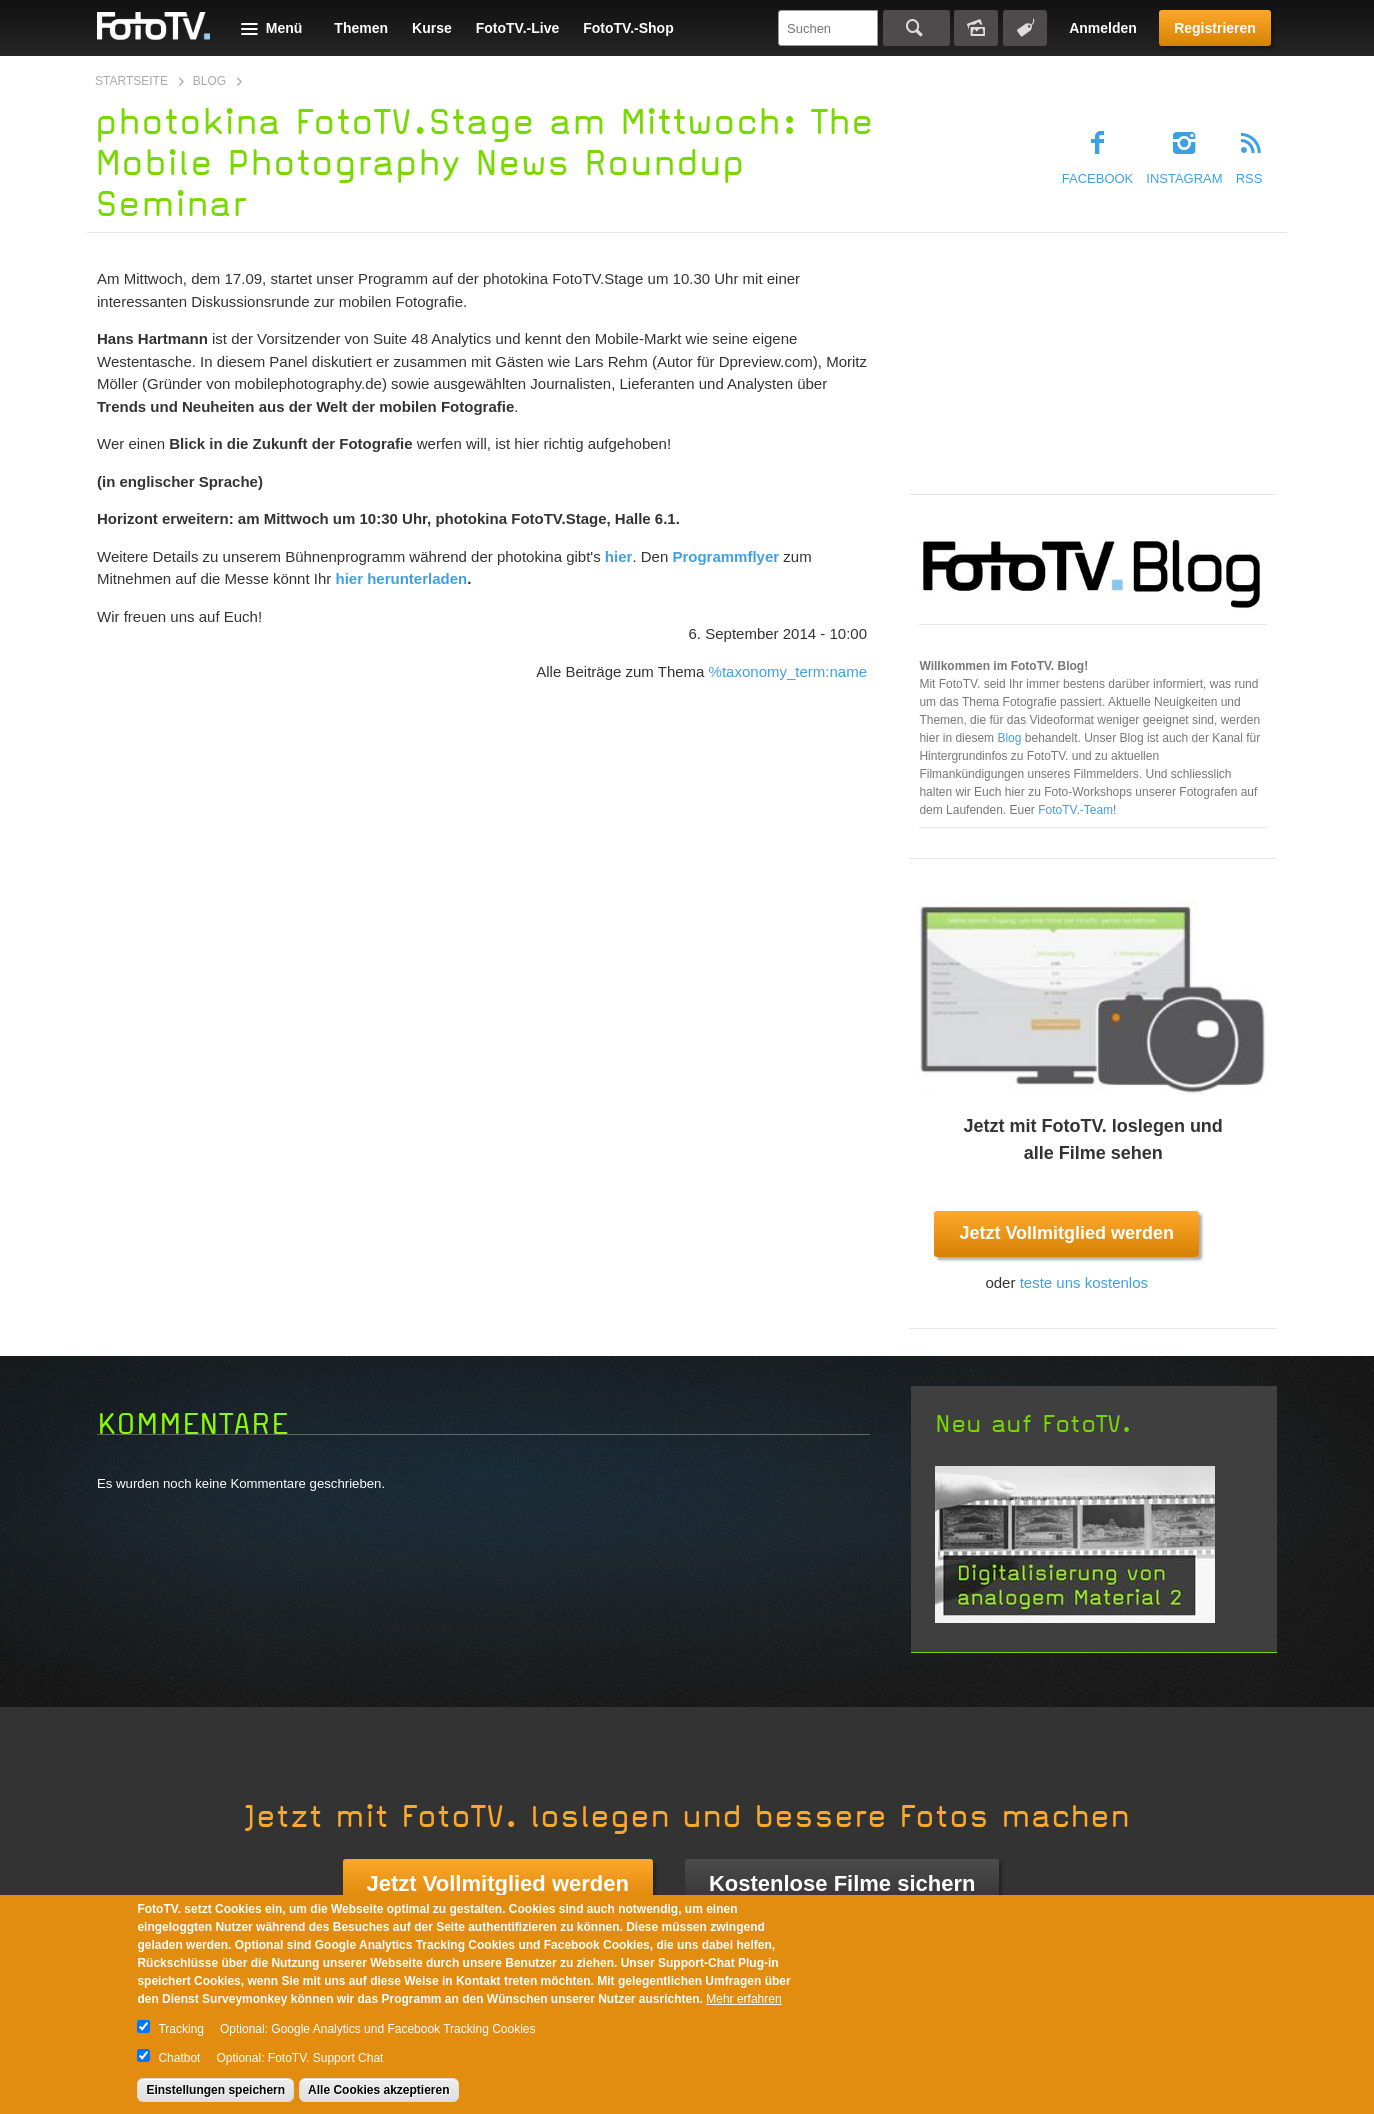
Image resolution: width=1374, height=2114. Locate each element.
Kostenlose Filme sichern (842, 1883)
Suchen (916, 28)
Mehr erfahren (743, 1999)
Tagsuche (1025, 28)
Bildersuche (976, 28)
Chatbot (179, 2058)
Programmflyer (725, 556)
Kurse (432, 28)
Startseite (131, 81)
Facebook (1098, 178)
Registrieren (1215, 28)
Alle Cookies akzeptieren (378, 2090)
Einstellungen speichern (215, 2090)
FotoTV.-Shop (628, 28)
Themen (361, 28)
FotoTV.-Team (1075, 810)
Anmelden (1103, 28)
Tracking (181, 2029)
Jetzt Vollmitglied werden (1066, 1233)
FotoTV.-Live (518, 28)
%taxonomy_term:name (788, 671)
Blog (209, 81)
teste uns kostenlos (1084, 1282)
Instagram (1184, 178)
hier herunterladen (401, 578)
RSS (1249, 178)
